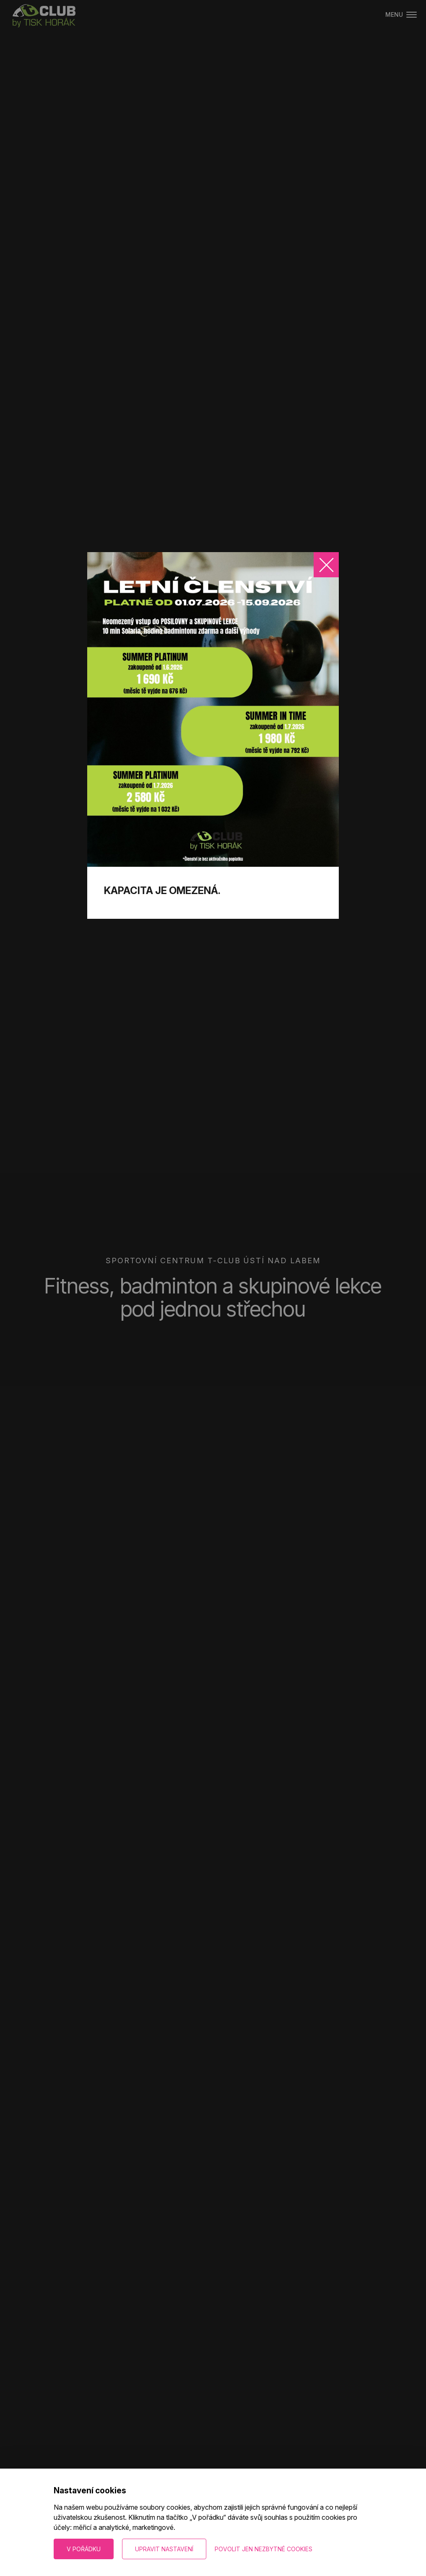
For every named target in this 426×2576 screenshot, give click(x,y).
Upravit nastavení (164, 2549)
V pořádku (84, 2549)
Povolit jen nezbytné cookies (263, 2549)
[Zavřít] (326, 564)
